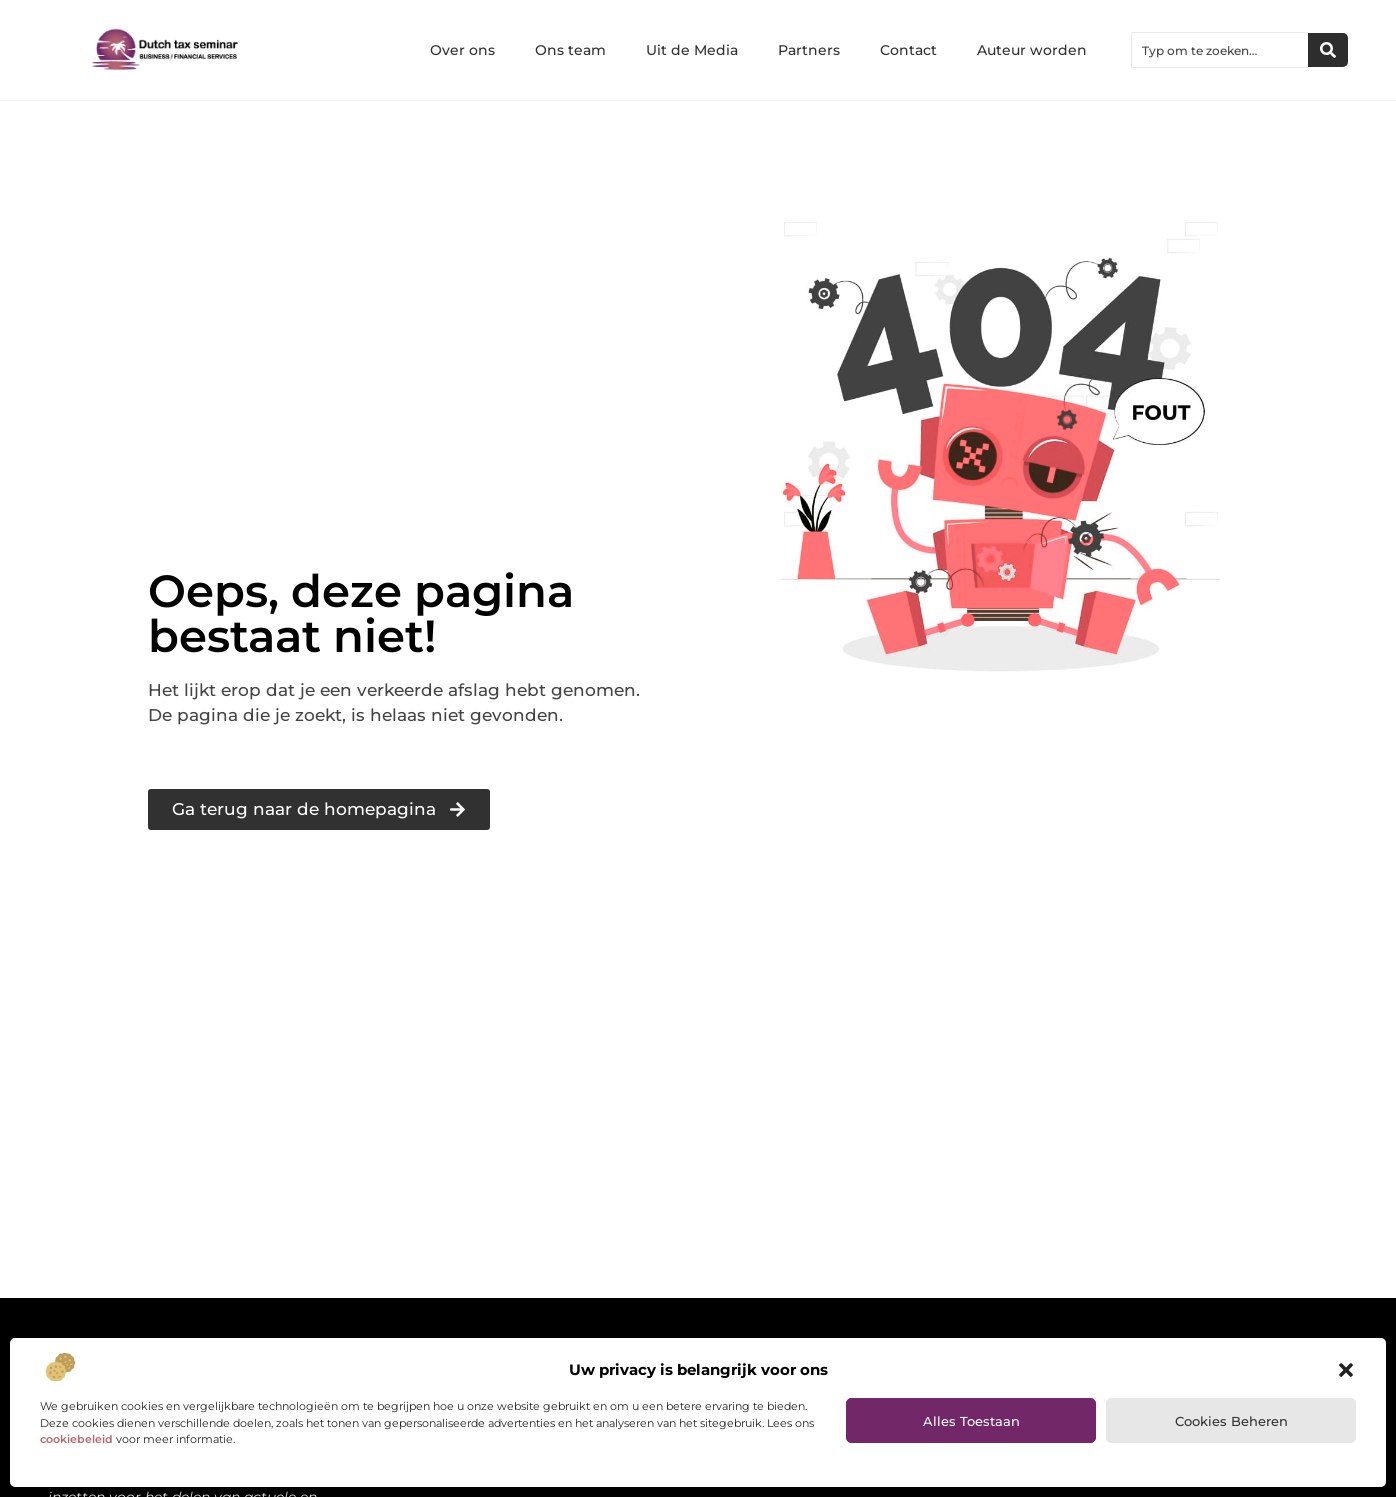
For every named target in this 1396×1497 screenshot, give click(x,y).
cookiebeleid (76, 1439)
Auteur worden (1032, 50)
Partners (809, 50)
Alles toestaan (971, 1421)
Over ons (462, 50)
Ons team (570, 50)
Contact (908, 50)
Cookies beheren (1231, 1421)
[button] (1346, 1370)
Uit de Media (692, 50)
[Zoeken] (1328, 50)
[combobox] (1220, 50)
